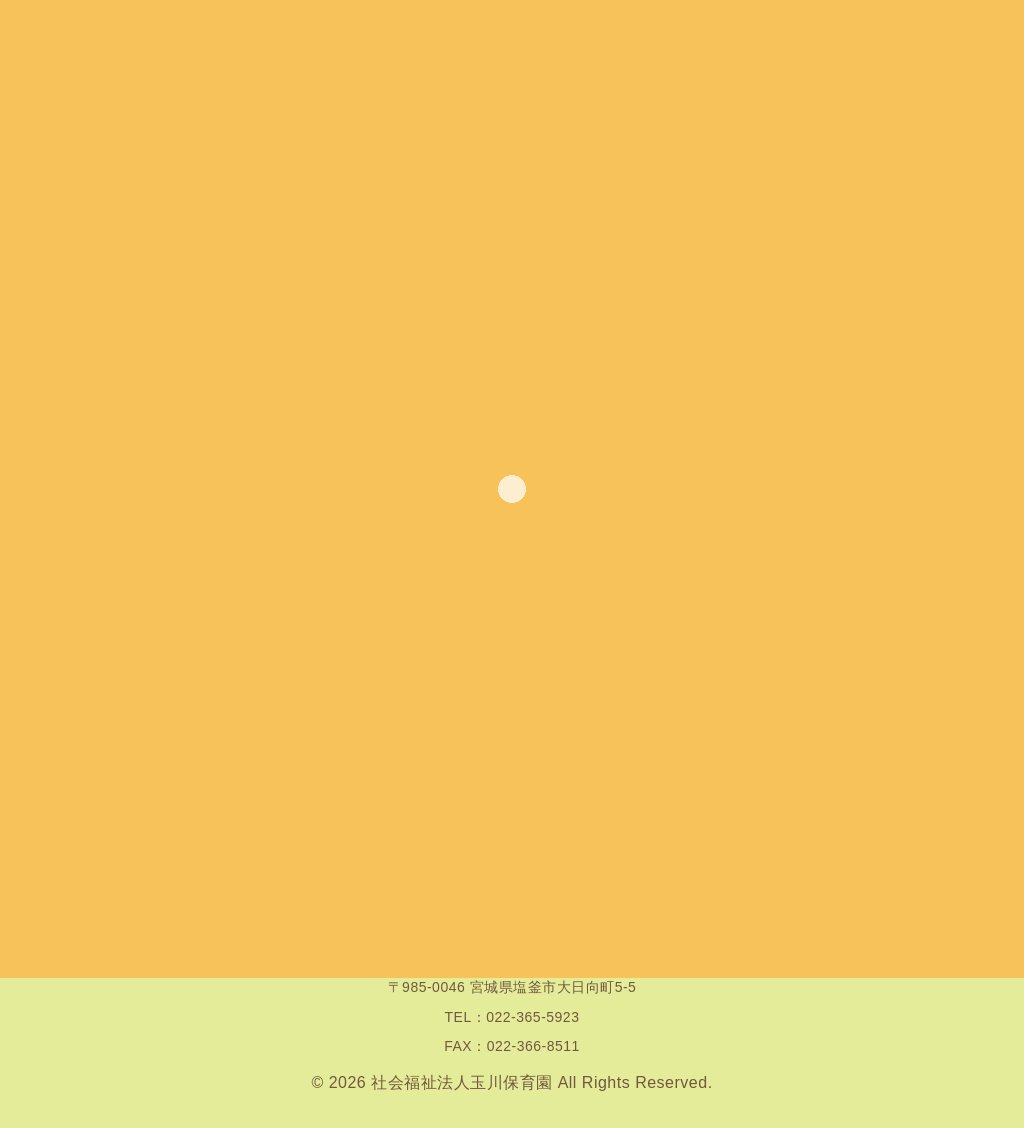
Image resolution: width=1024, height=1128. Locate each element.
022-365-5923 (532, 1017)
